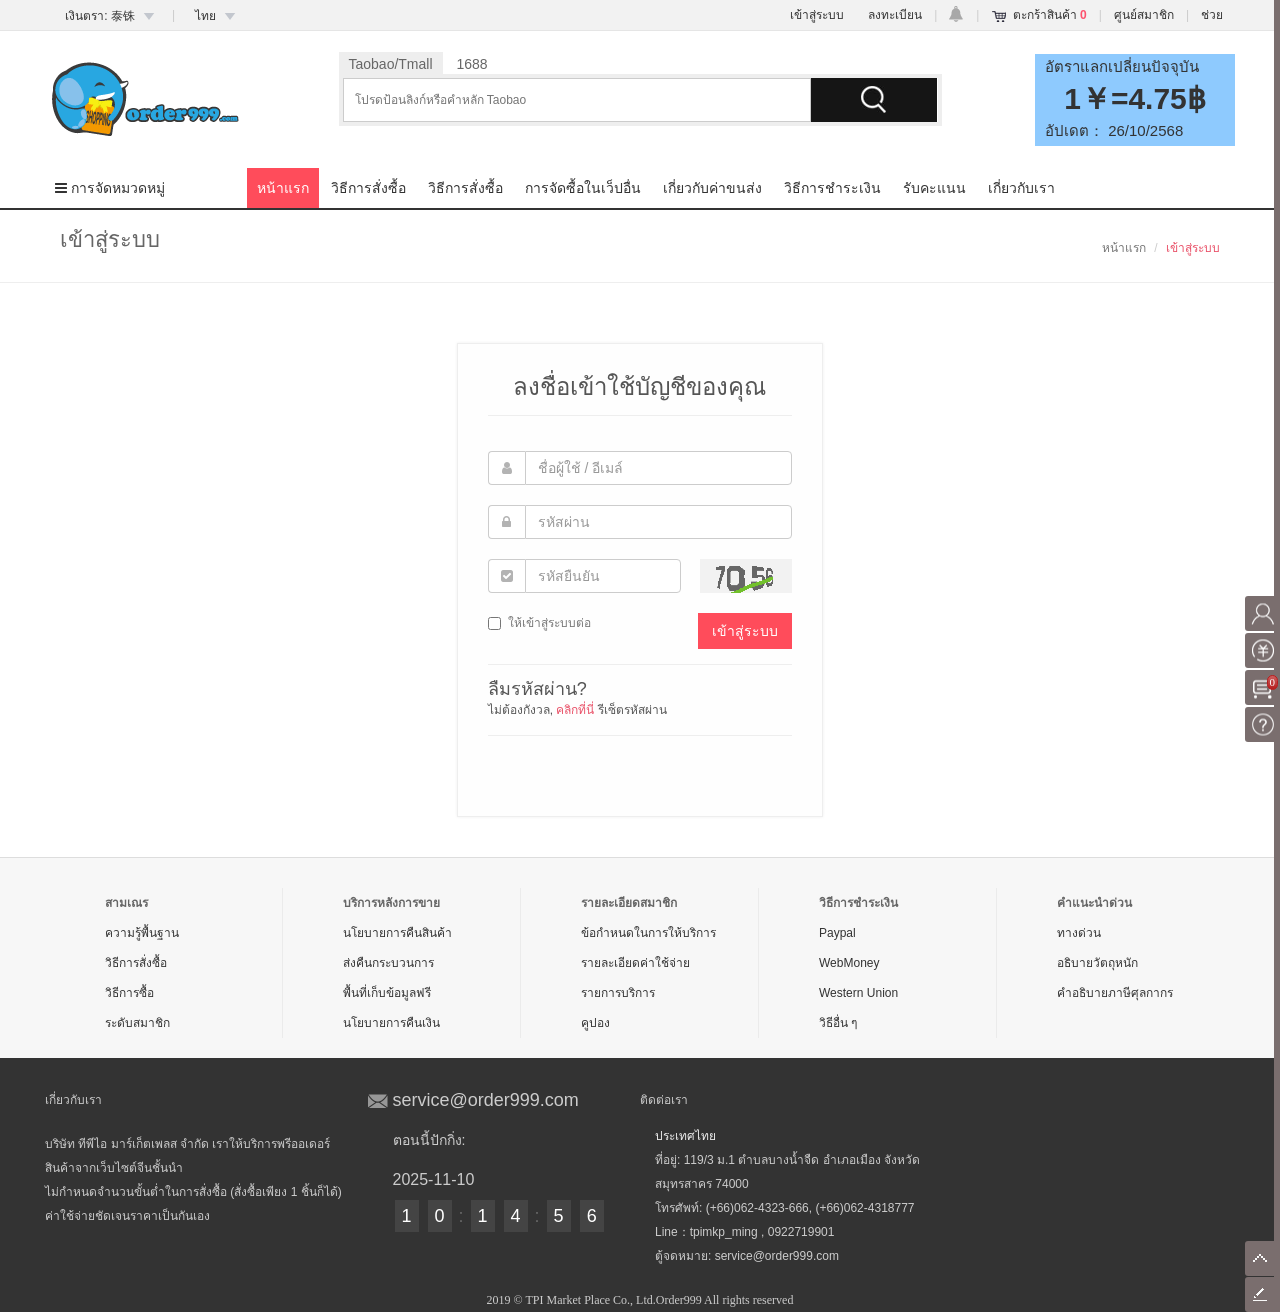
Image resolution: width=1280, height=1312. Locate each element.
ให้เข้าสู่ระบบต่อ (539, 623)
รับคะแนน (934, 188)
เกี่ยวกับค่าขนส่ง (712, 188)
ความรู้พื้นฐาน (142, 933)
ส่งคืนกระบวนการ (388, 963)
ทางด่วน (1079, 933)
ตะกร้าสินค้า (1050, 15)
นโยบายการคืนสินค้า (397, 933)
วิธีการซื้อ (129, 993)
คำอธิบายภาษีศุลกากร (1115, 993)
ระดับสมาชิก (137, 1023)
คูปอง (595, 1023)
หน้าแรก (283, 188)
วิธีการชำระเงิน (832, 188)
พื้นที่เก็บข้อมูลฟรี (387, 993)
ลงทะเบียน (895, 15)
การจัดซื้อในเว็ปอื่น (583, 188)
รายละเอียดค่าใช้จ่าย (635, 963)
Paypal (837, 933)
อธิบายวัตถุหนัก (1097, 963)
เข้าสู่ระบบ (817, 15)
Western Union (858, 993)
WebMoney (849, 963)
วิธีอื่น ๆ (838, 1023)
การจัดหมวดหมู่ (110, 188)
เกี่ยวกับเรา (1021, 188)
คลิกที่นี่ (575, 710)
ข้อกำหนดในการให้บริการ (648, 933)
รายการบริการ (618, 993)
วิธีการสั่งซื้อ (368, 188)
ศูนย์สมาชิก (1144, 15)
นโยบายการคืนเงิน (391, 1023)
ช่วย (1212, 15)
